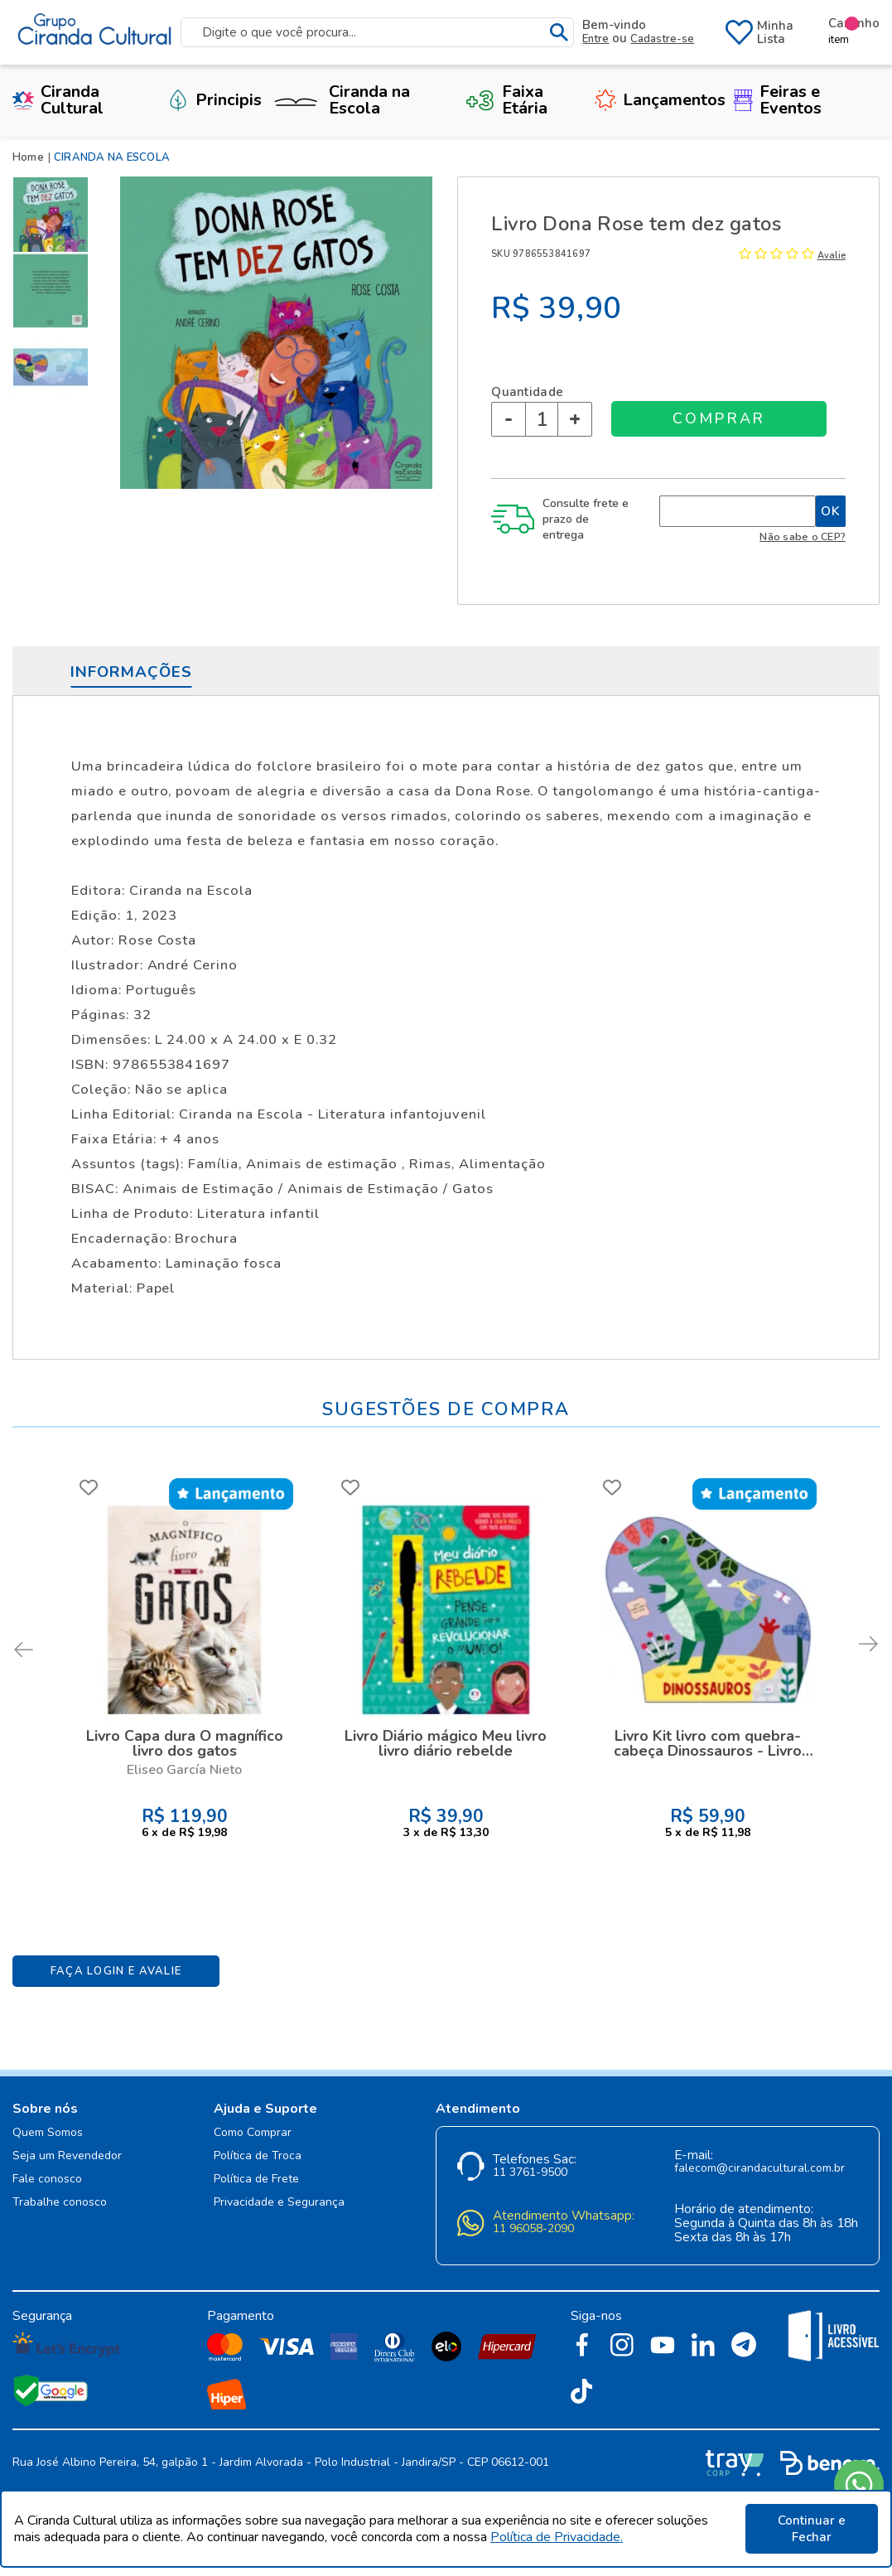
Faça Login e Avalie (116, 1971)
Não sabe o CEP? (802, 536)
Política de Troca (257, 2156)
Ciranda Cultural (58, 99)
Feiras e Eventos (778, 99)
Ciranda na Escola (340, 101)
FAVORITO (89, 1487)
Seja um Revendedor (67, 2156)
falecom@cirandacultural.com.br (759, 2169)
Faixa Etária (506, 99)
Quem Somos (47, 2133)
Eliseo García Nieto (184, 1769)
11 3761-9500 (530, 2173)
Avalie (831, 255)
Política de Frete (256, 2179)
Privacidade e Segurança (279, 2203)
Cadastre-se (662, 38)
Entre (595, 38)
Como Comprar (253, 2133)
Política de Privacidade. (556, 2537)
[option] (53, 214)
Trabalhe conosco (59, 2203)
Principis (214, 100)
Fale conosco (47, 2179)
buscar (559, 32)
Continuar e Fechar (812, 2528)
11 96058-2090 (533, 2229)
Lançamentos (660, 100)
